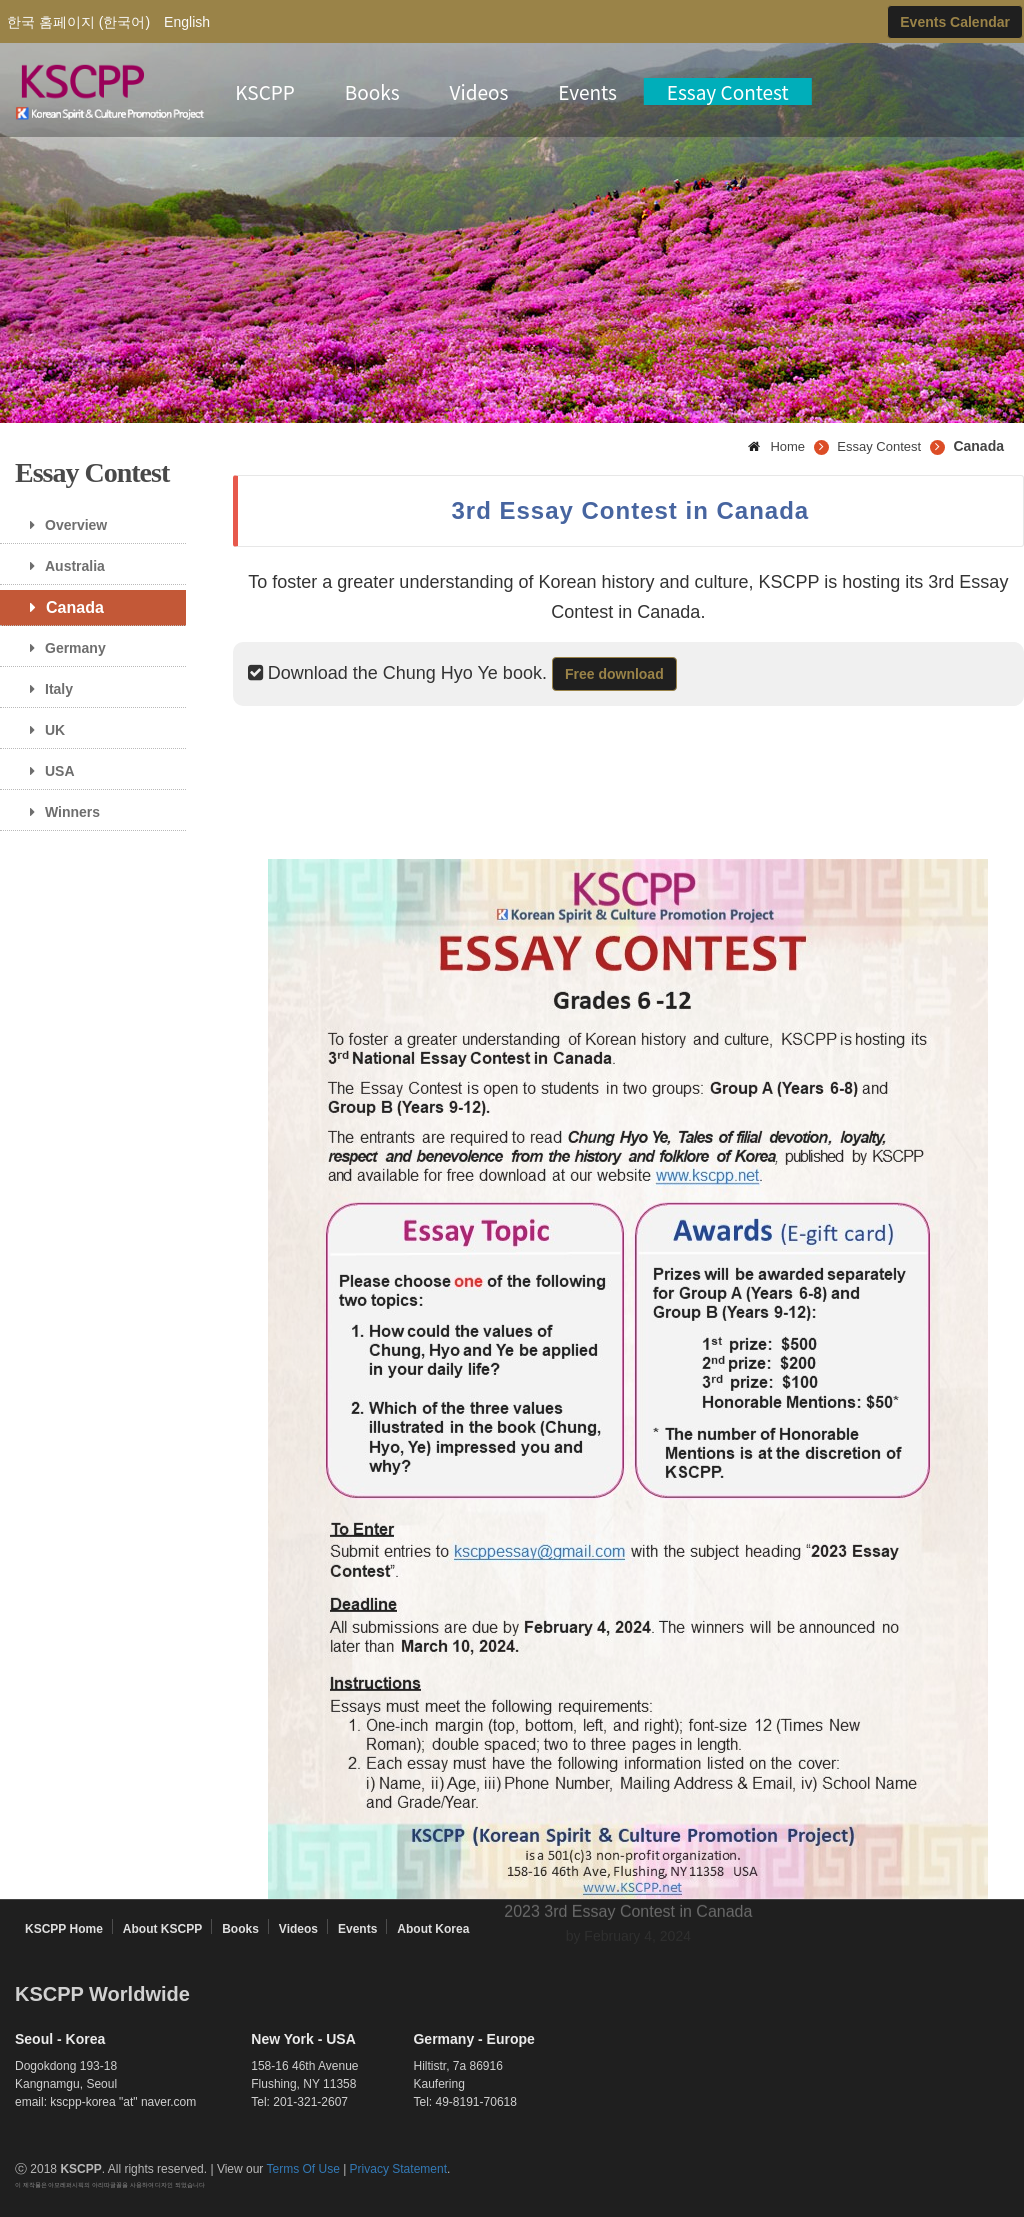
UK (40, 730)
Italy (44, 689)
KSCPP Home (64, 1929)
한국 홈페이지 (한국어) (78, 22)
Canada (59, 607)
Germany (60, 648)
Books (372, 91)
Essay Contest (728, 91)
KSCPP (265, 91)
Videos (479, 91)
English (187, 22)
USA (45, 771)
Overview (61, 525)
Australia (60, 566)
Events (587, 91)
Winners (57, 812)
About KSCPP (162, 1929)
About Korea (433, 1929)
